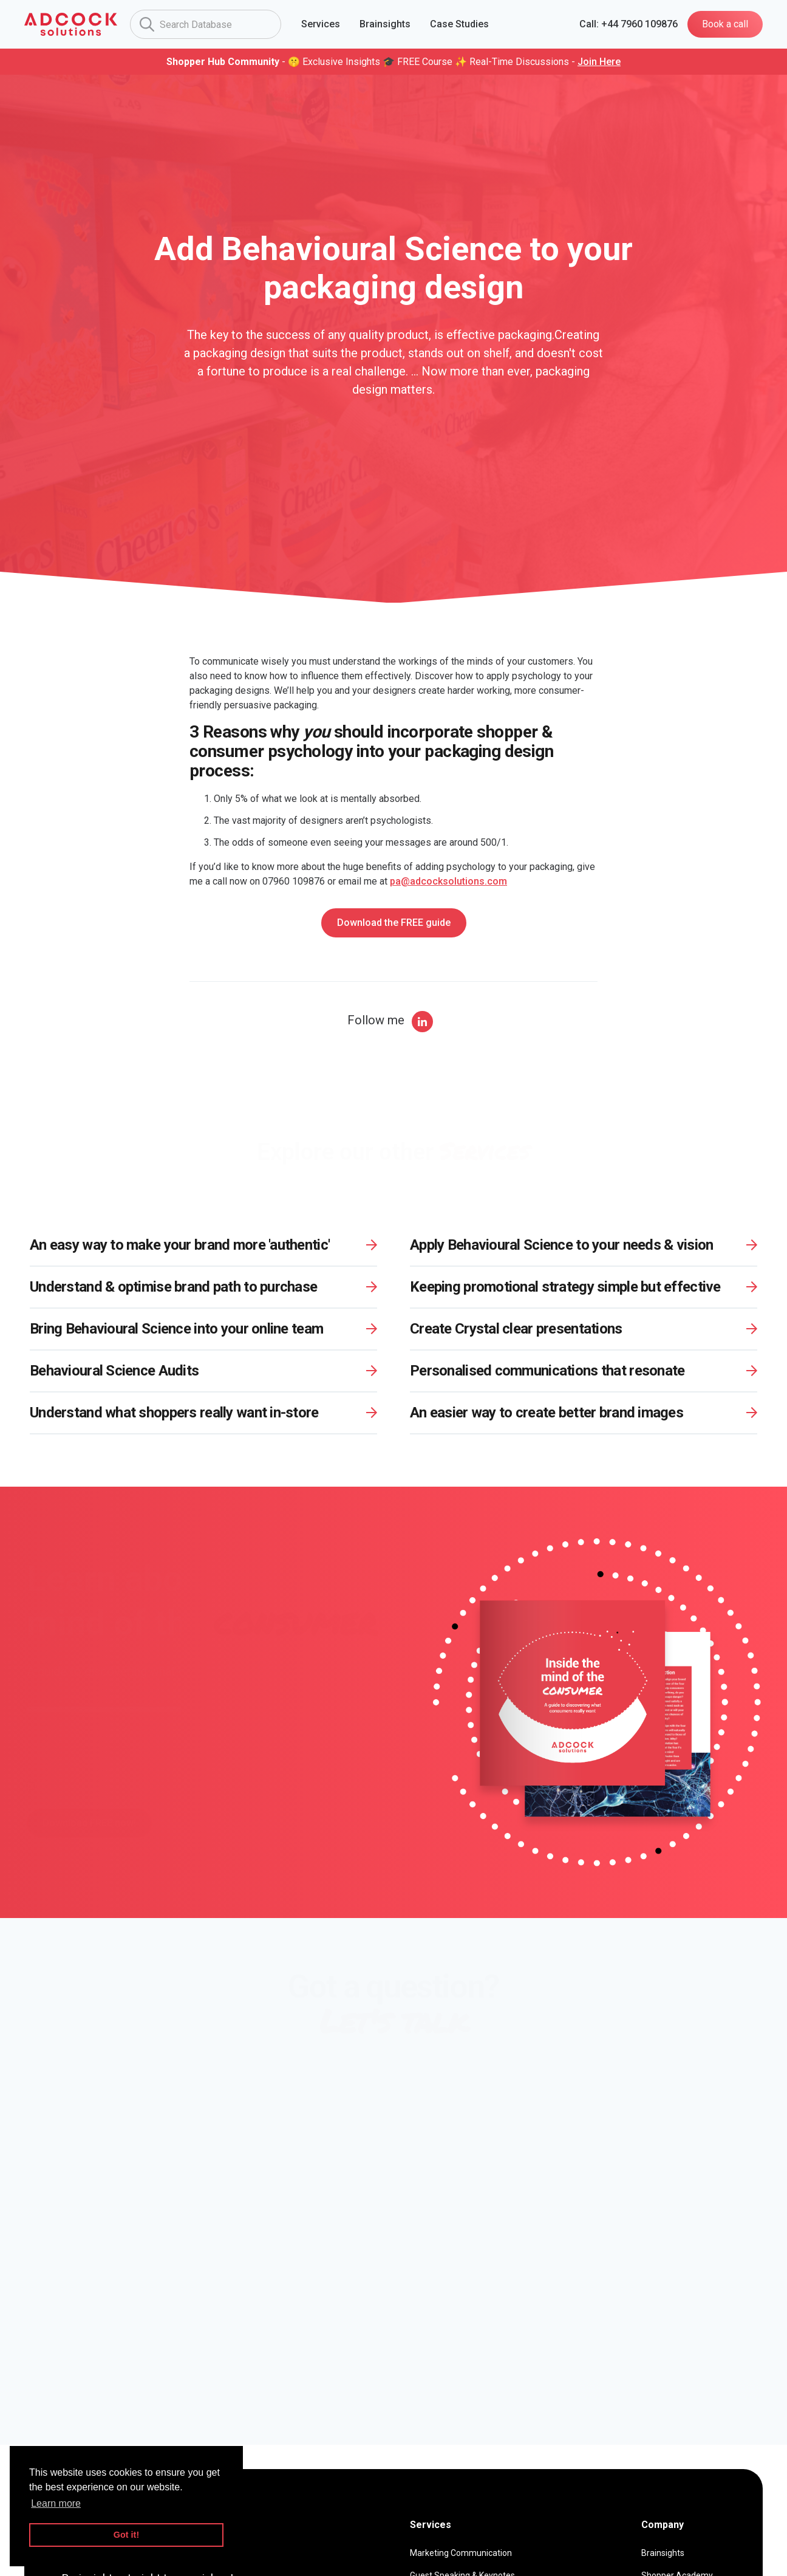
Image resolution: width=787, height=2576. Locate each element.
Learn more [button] (56, 2503)
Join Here (599, 61)
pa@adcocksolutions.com (448, 881)
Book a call (725, 24)
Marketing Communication (461, 2553)
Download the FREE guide (394, 922)
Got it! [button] (126, 2535)
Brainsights (662, 2553)
